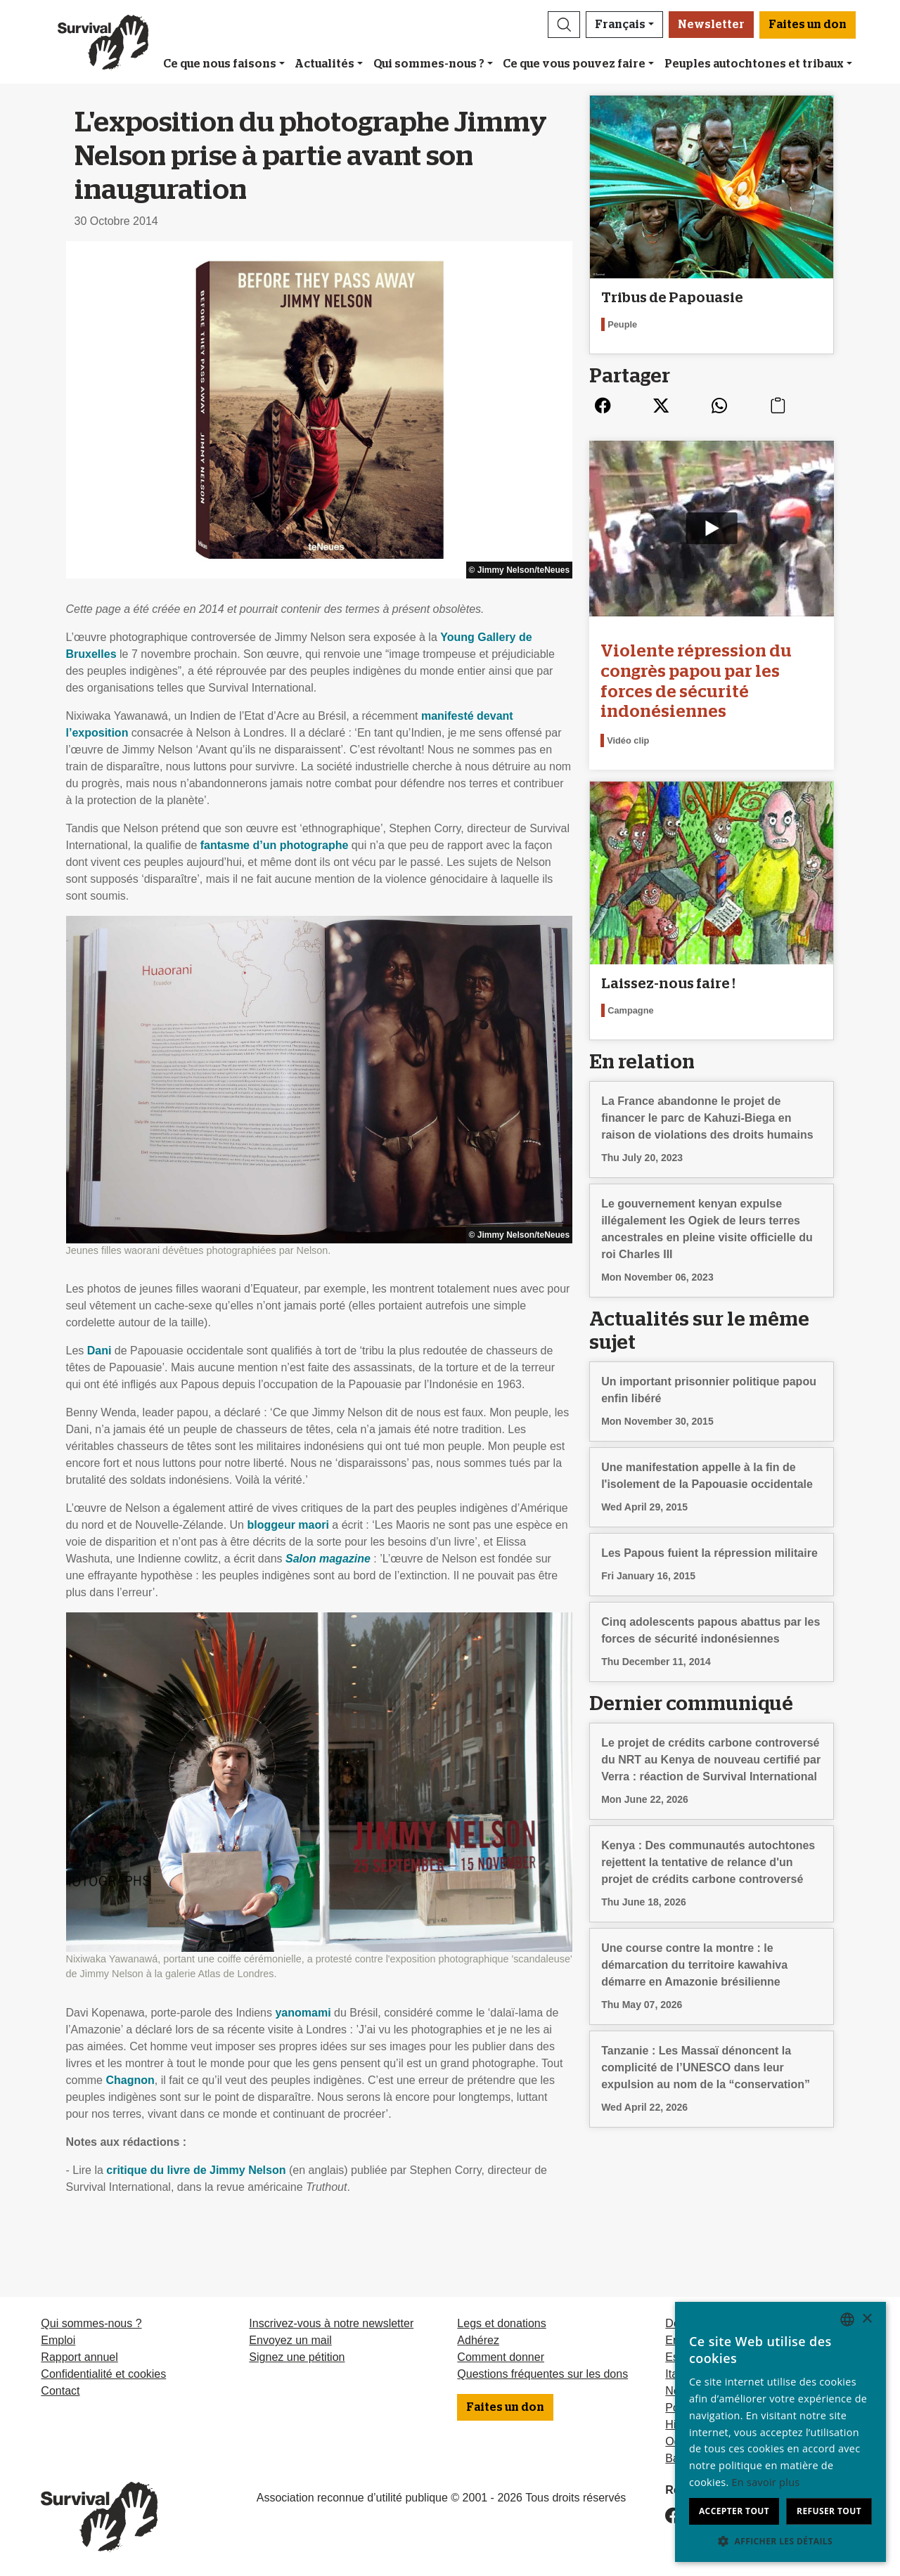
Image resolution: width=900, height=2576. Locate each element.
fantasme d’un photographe (274, 845)
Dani (99, 1351)
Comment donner (500, 2357)
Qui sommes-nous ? (428, 64)
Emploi (58, 2340)
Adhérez (478, 2340)
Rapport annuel (79, 2357)
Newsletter (711, 24)
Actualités (324, 64)
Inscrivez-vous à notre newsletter (331, 2323)
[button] (564, 24)
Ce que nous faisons (219, 64)
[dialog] (780, 2432)
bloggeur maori (287, 1525)
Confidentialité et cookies (103, 2374)
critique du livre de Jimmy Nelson (195, 2170)
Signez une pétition (297, 2357)
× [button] (866, 2319)
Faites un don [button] (808, 24)
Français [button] (620, 24)
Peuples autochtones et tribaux (754, 64)
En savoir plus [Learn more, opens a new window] (766, 2482)
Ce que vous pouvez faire (574, 64)
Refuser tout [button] (829, 2511)
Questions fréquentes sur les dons (542, 2374)
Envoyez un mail (290, 2340)
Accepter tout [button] (734, 2511)
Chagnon (129, 2080)
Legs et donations (501, 2323)
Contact (60, 2391)
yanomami (302, 2013)
